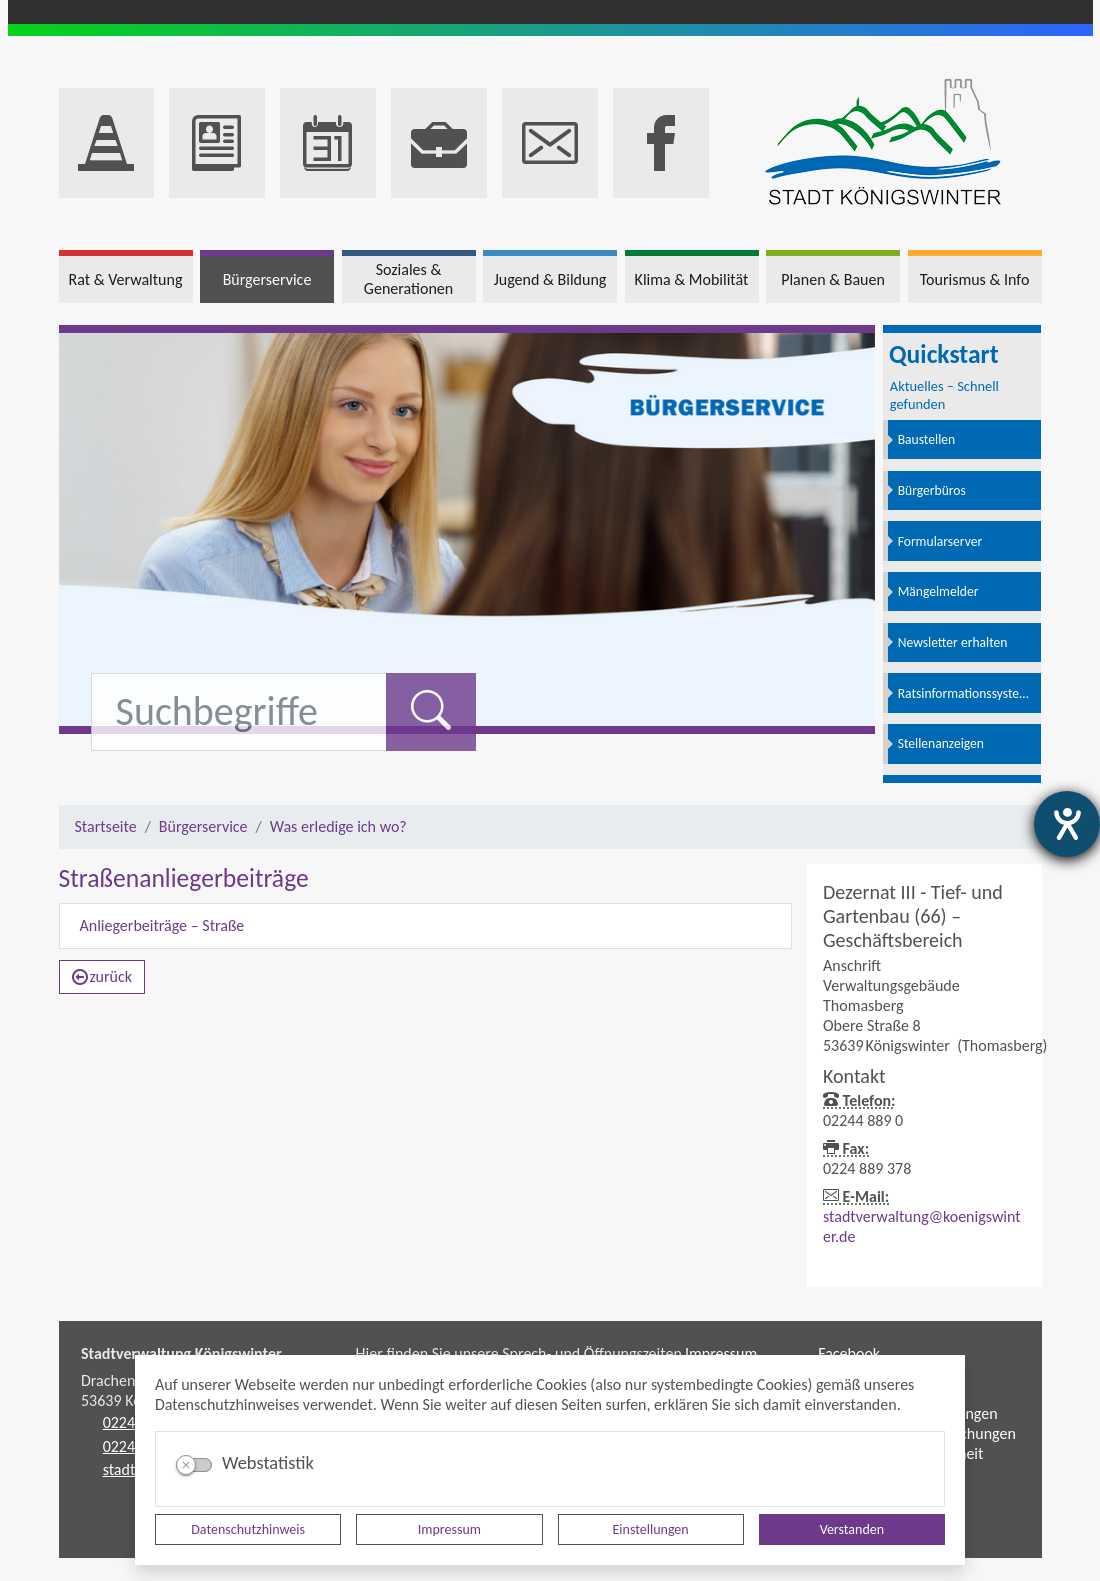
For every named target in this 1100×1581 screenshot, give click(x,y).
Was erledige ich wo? (338, 826)
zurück (102, 976)
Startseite (106, 826)
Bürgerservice (203, 826)
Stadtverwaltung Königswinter (181, 1353)
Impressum (449, 1529)
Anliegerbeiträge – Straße (162, 925)
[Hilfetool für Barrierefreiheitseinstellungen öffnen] (1067, 824)
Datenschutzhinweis (248, 1529)
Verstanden (852, 1529)
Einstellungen (651, 1529)
